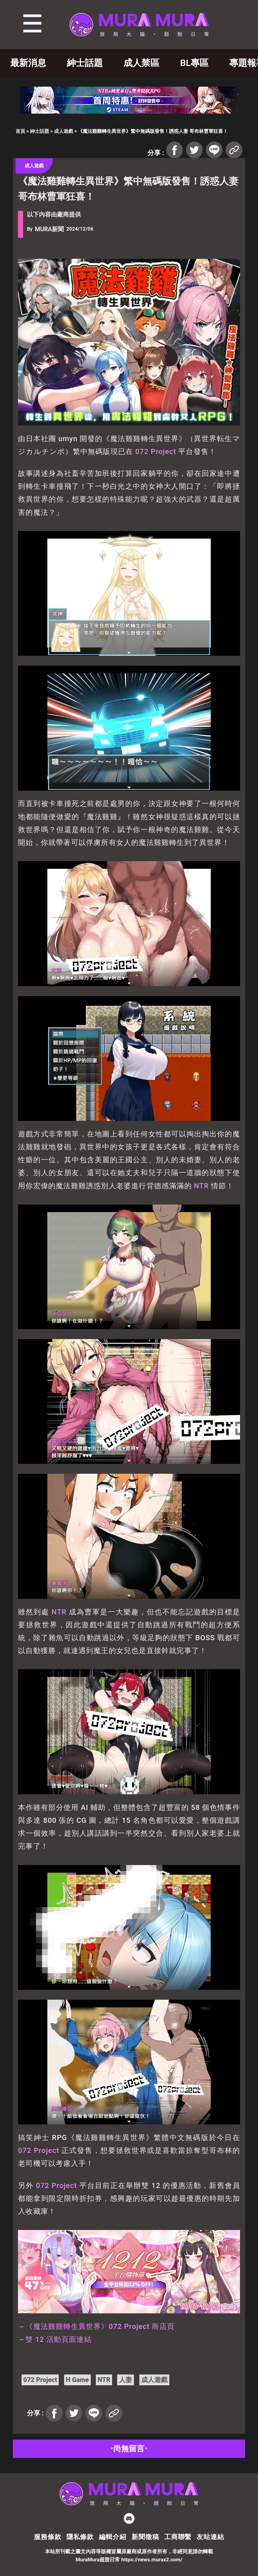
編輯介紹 (112, 2537)
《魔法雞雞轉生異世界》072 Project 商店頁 (99, 2326)
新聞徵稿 (145, 2537)
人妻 (125, 2379)
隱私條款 (80, 2537)
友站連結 (210, 2537)
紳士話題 (85, 63)
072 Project (155, 451)
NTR (201, 1186)
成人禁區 (141, 63)
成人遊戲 (63, 131)
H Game (77, 2379)
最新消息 (28, 63)
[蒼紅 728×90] (129, 112)
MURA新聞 (49, 229)
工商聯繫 (177, 2537)
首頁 (20, 131)
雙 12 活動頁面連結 (58, 2339)
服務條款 (47, 2537)
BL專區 (194, 63)
